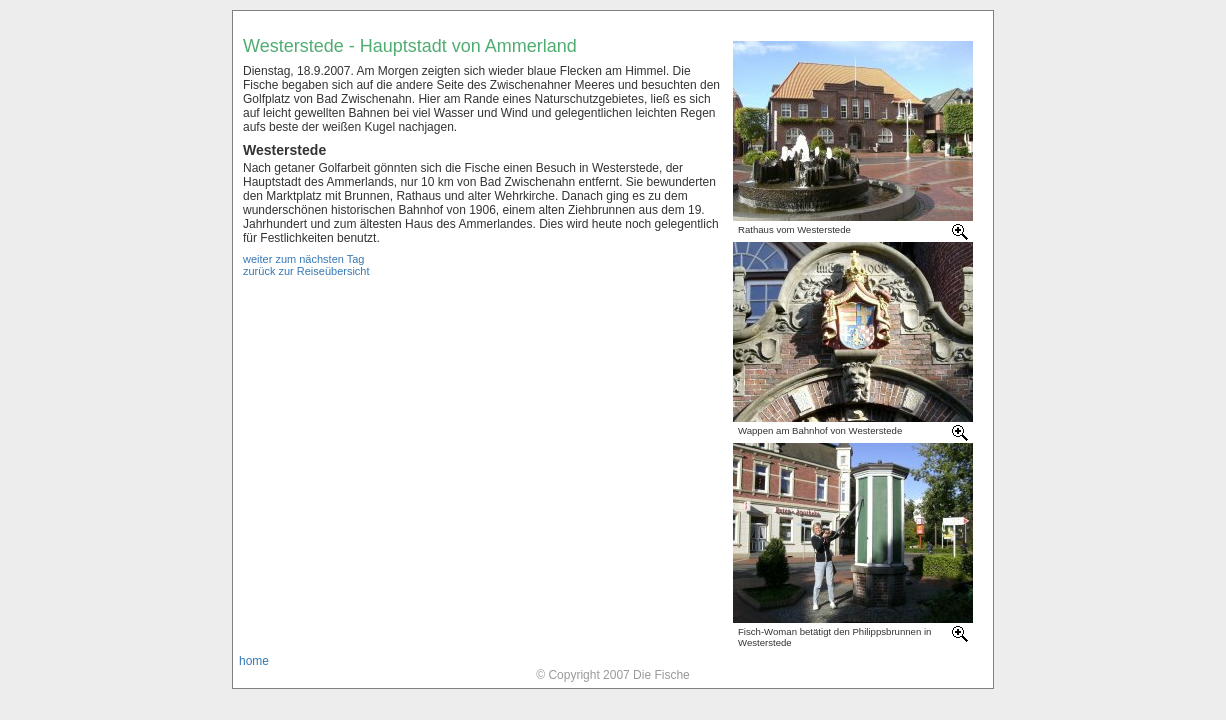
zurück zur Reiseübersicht (306, 271)
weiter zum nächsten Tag (303, 259)
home (254, 661)
